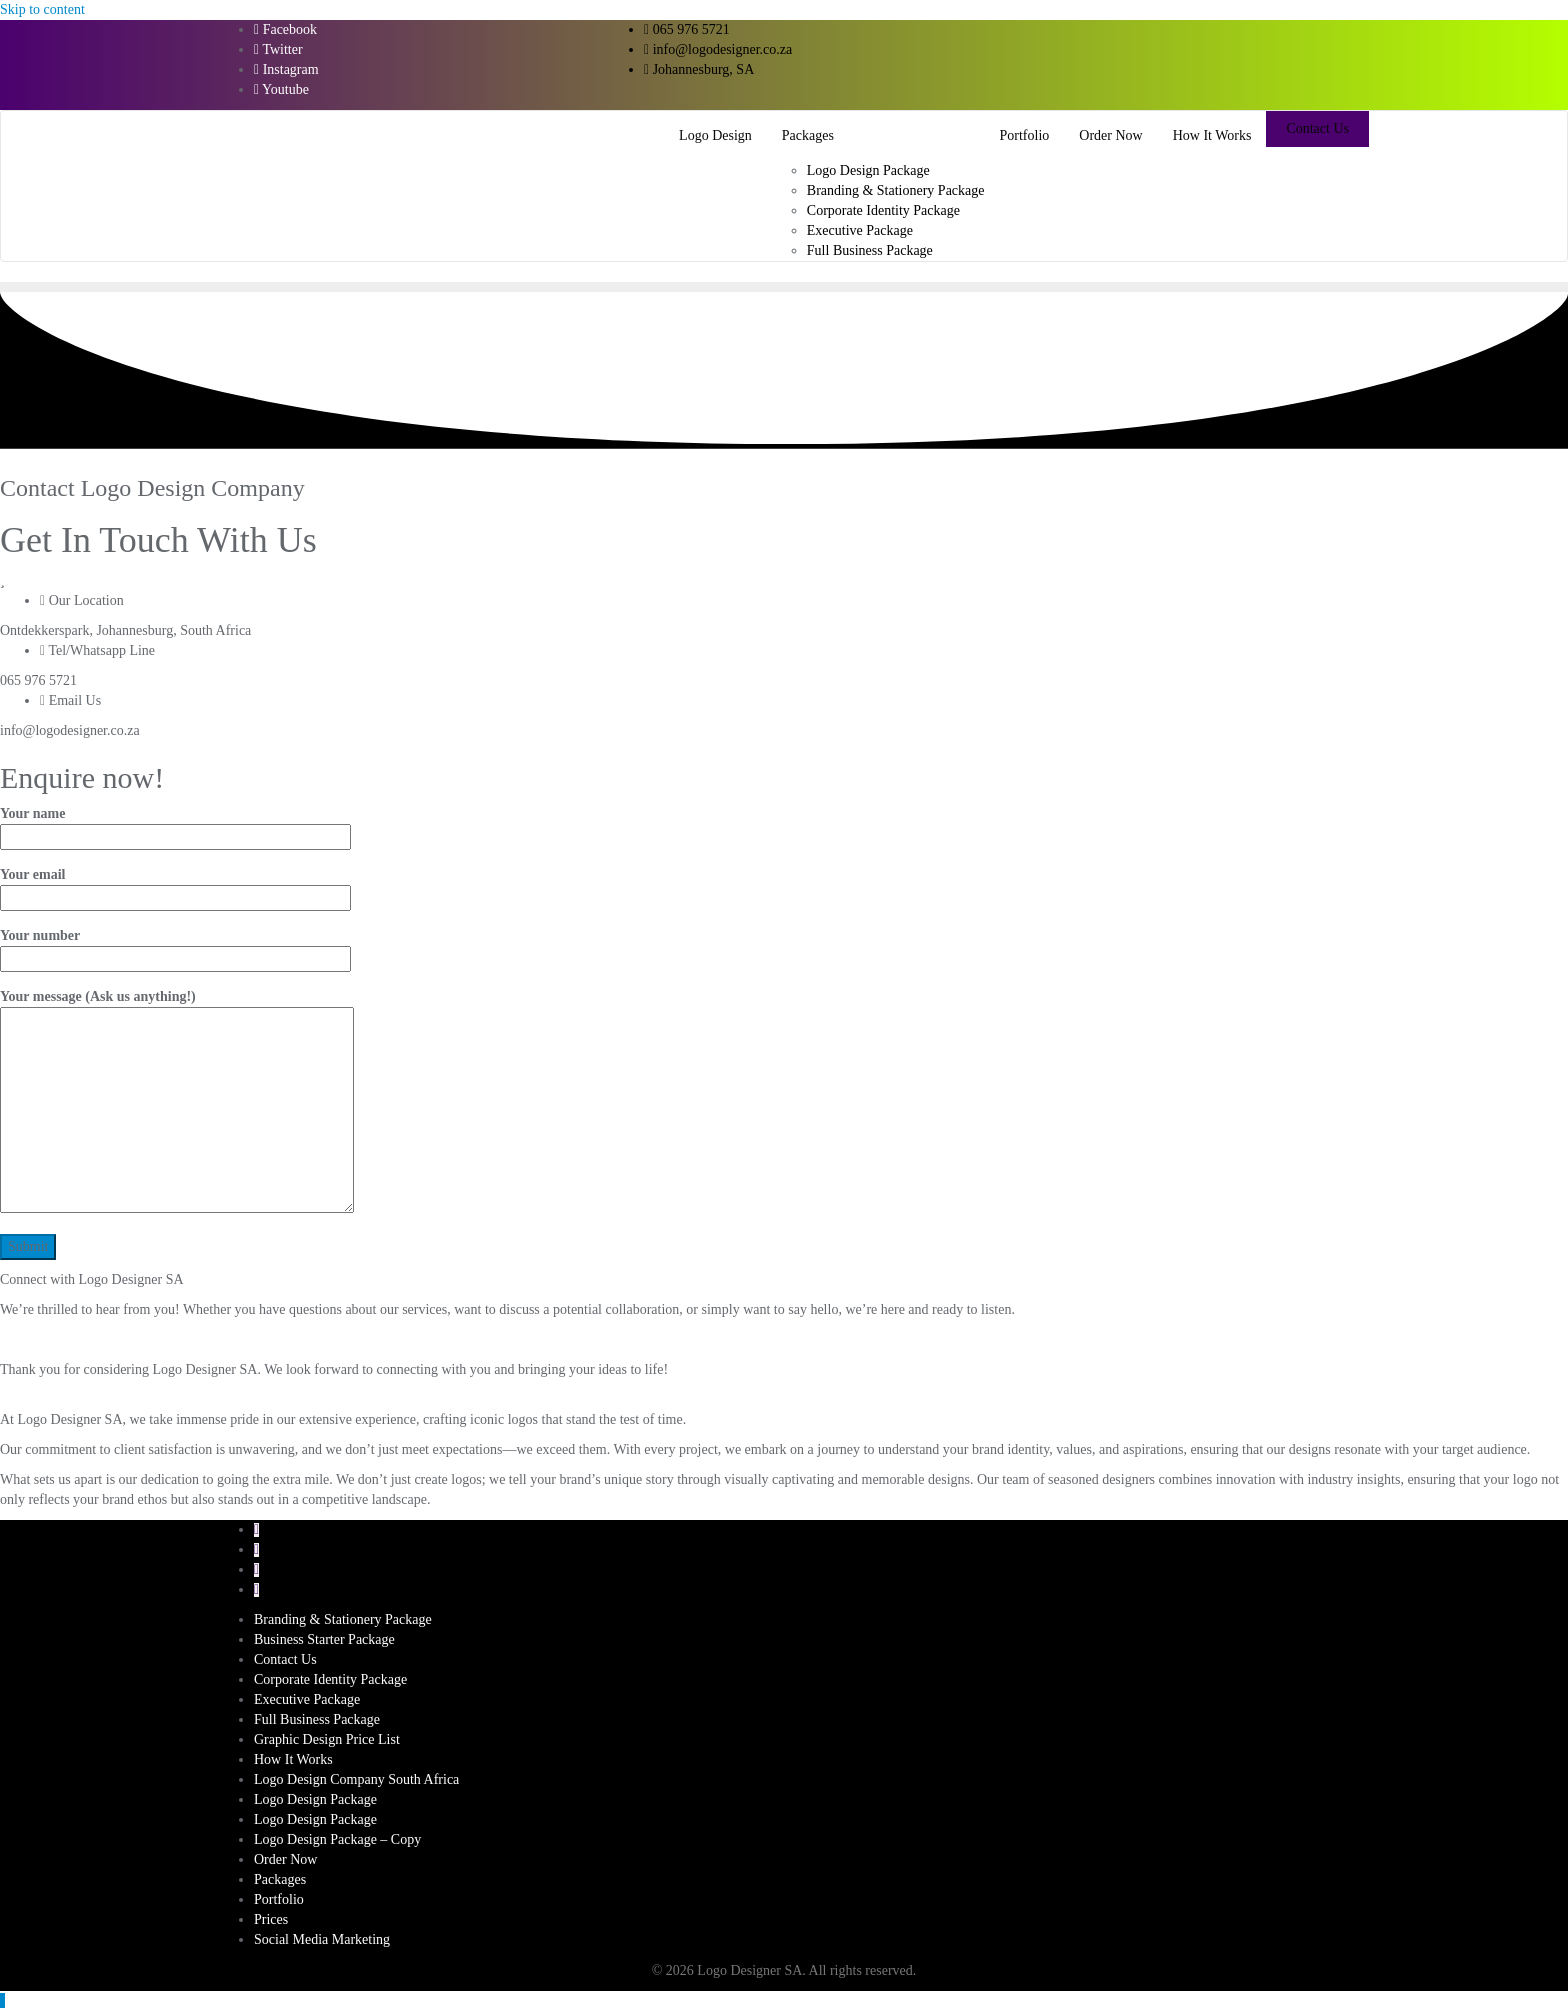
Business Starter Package (324, 1639)
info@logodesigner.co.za (718, 49)
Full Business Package (317, 1719)
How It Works (293, 1759)
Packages (280, 1879)
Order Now (285, 1859)
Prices (271, 1919)
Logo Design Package (315, 1799)
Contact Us (1317, 128)
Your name (175, 825)
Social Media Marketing (322, 1939)
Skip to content (42, 9)
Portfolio (279, 1899)
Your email (175, 886)
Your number (175, 947)
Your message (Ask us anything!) (177, 1102)
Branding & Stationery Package (343, 1619)
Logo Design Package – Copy (337, 1839)
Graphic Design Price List (327, 1739)
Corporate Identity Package (330, 1679)
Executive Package (307, 1699)
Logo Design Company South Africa (356, 1779)
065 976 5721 (687, 29)
